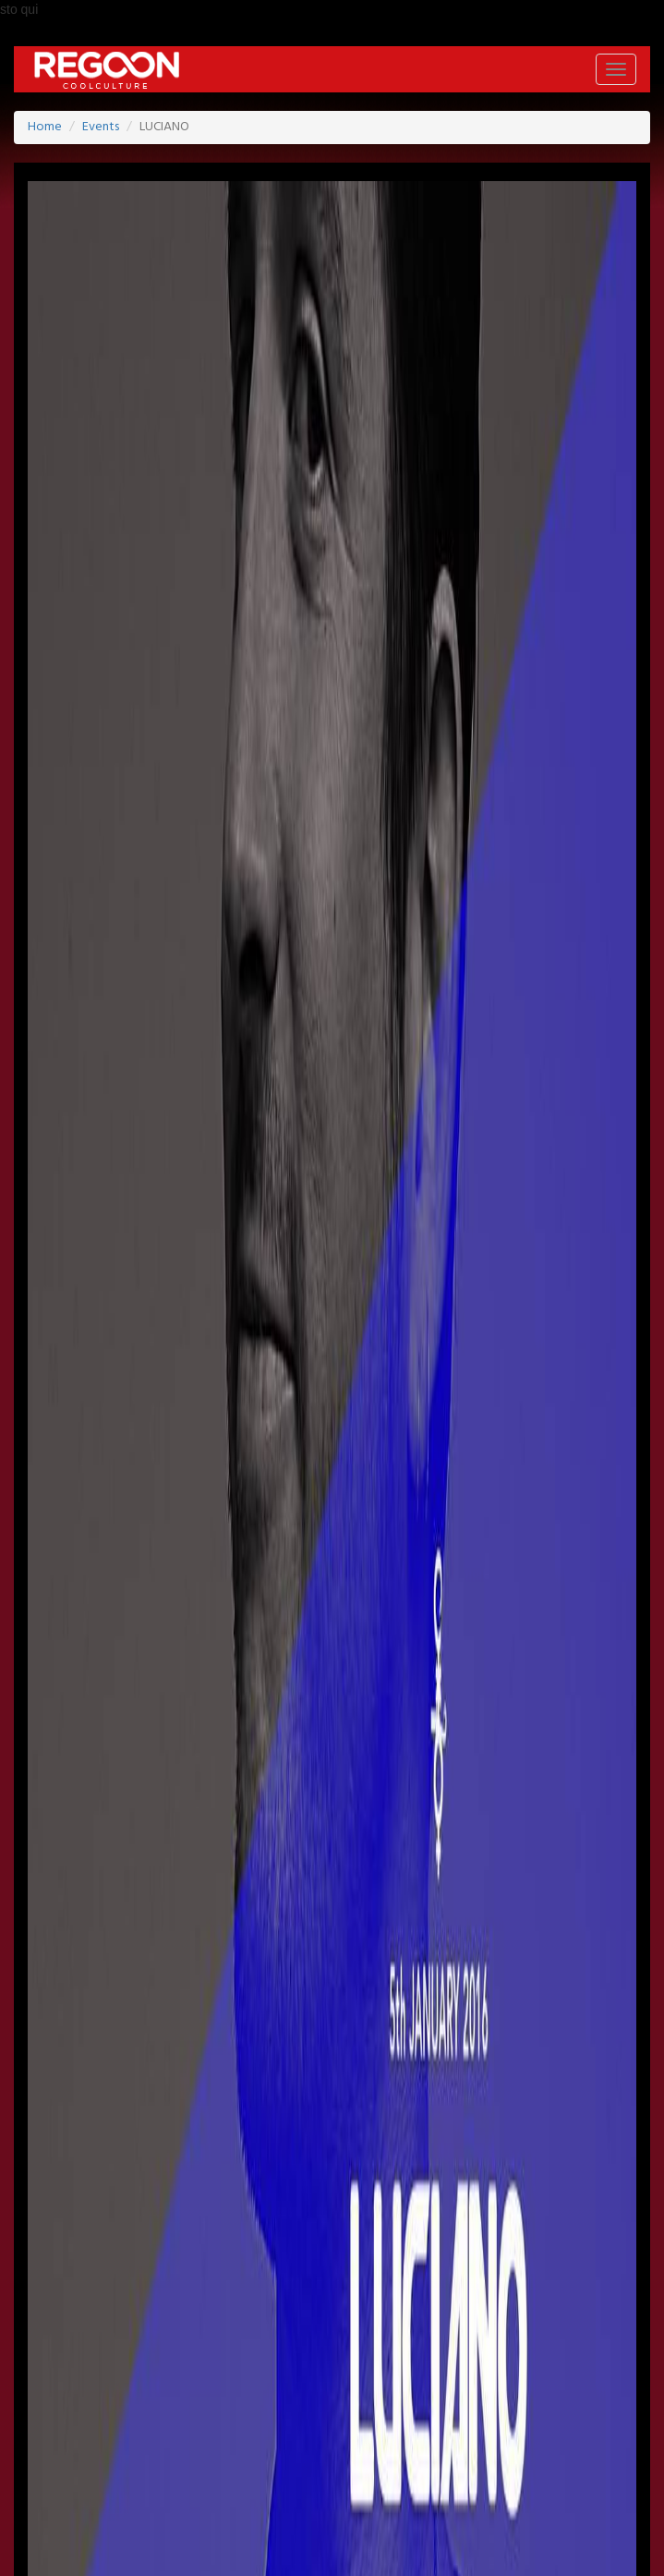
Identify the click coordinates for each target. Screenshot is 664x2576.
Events (100, 127)
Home (45, 127)
